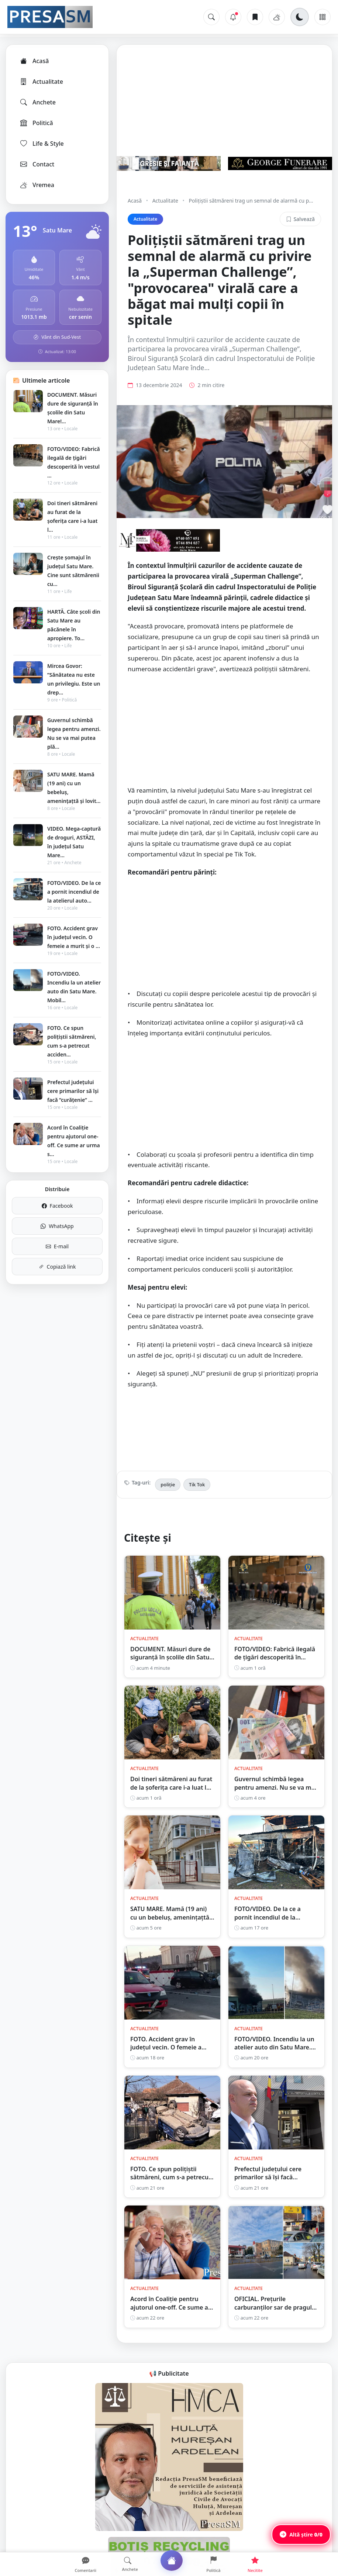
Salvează (300, 219)
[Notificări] (233, 17)
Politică (36, 122)
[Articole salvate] (255, 17)
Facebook (57, 1206)
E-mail (57, 1246)
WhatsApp (57, 1226)
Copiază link (57, 1266)
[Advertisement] (224, 733)
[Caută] (211, 17)
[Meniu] (322, 17)
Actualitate (41, 81)
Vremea (36, 184)
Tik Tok (197, 1484)
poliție (168, 1484)
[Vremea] (277, 17)
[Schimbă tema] (299, 17)
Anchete (37, 102)
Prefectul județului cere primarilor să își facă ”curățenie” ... (73, 1091)
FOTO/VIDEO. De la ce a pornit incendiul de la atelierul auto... (74, 891)
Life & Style (41, 143)
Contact (36, 164)
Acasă (34, 60)
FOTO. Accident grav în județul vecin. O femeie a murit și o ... (73, 937)
